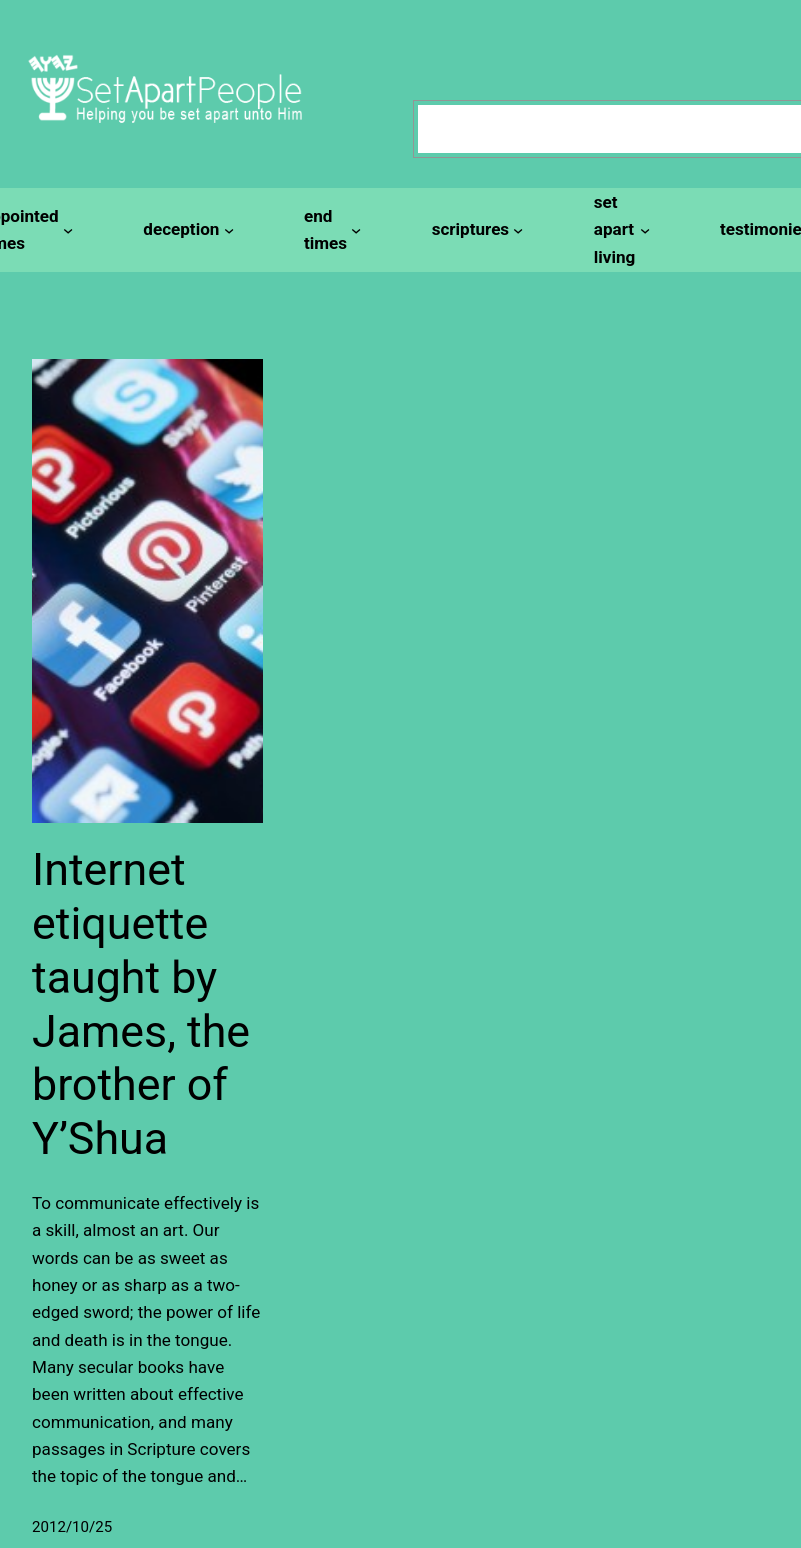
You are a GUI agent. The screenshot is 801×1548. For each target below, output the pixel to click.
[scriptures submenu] (475, 229)
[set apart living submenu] (619, 230)
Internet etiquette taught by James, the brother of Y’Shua (141, 1004)
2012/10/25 (72, 1527)
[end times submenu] (330, 230)
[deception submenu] (185, 229)
